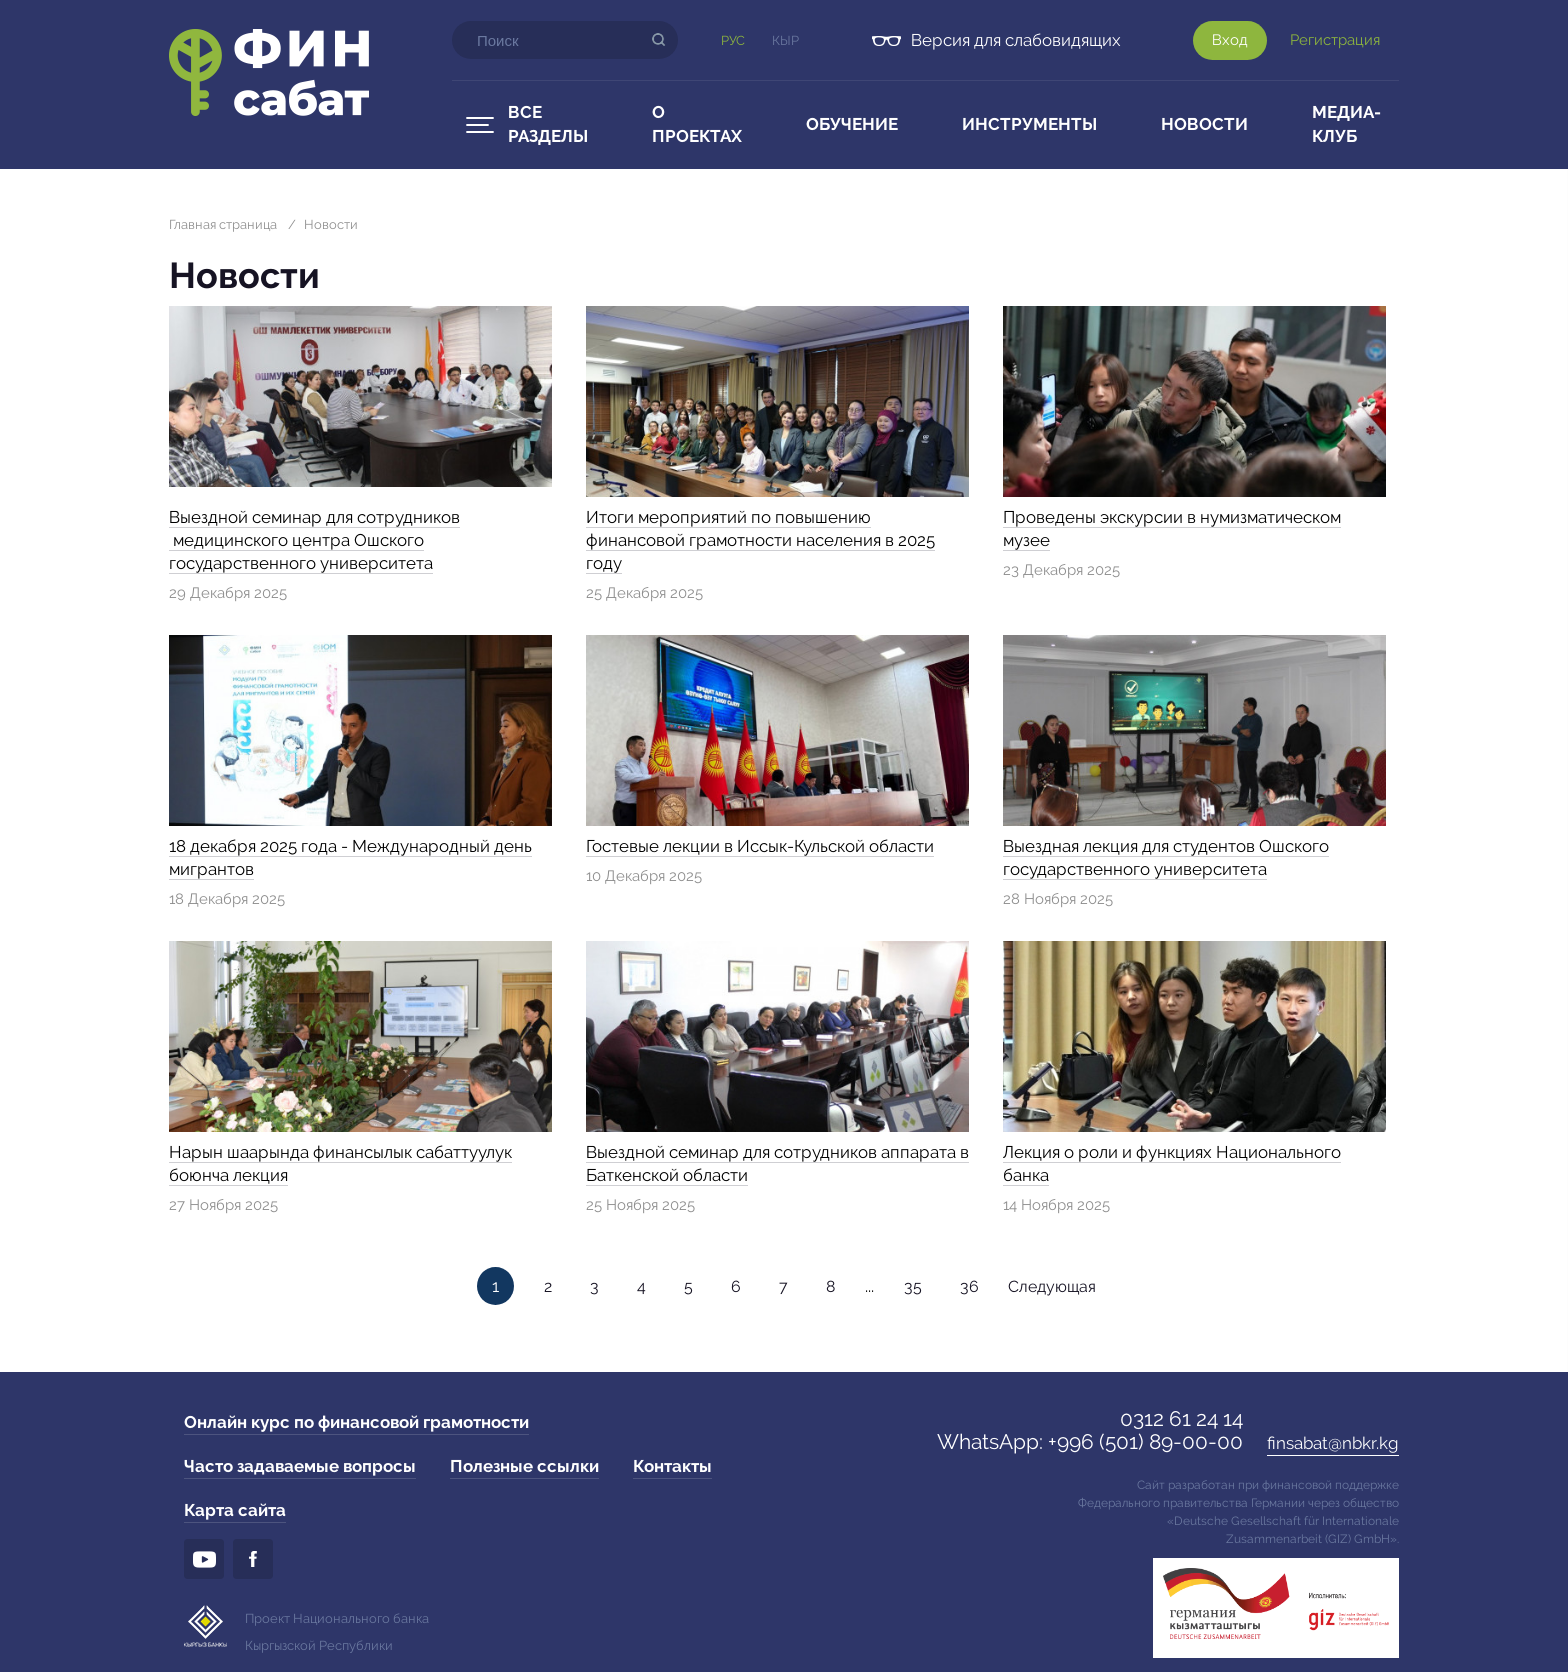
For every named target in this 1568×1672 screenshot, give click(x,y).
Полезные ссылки (524, 1466)
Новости (1204, 124)
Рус (733, 40)
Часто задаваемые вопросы (300, 1466)
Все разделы (548, 124)
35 (913, 1286)
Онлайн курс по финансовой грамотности (356, 1422)
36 (969, 1286)
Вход (1230, 40)
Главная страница (223, 224)
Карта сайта (235, 1510)
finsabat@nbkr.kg (1333, 1443)
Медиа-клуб (1346, 124)
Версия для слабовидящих (1016, 40)
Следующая (1052, 1286)
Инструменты (1029, 124)
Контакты (672, 1466)
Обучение (852, 124)
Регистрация (1335, 40)
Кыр (785, 40)
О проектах (697, 124)
